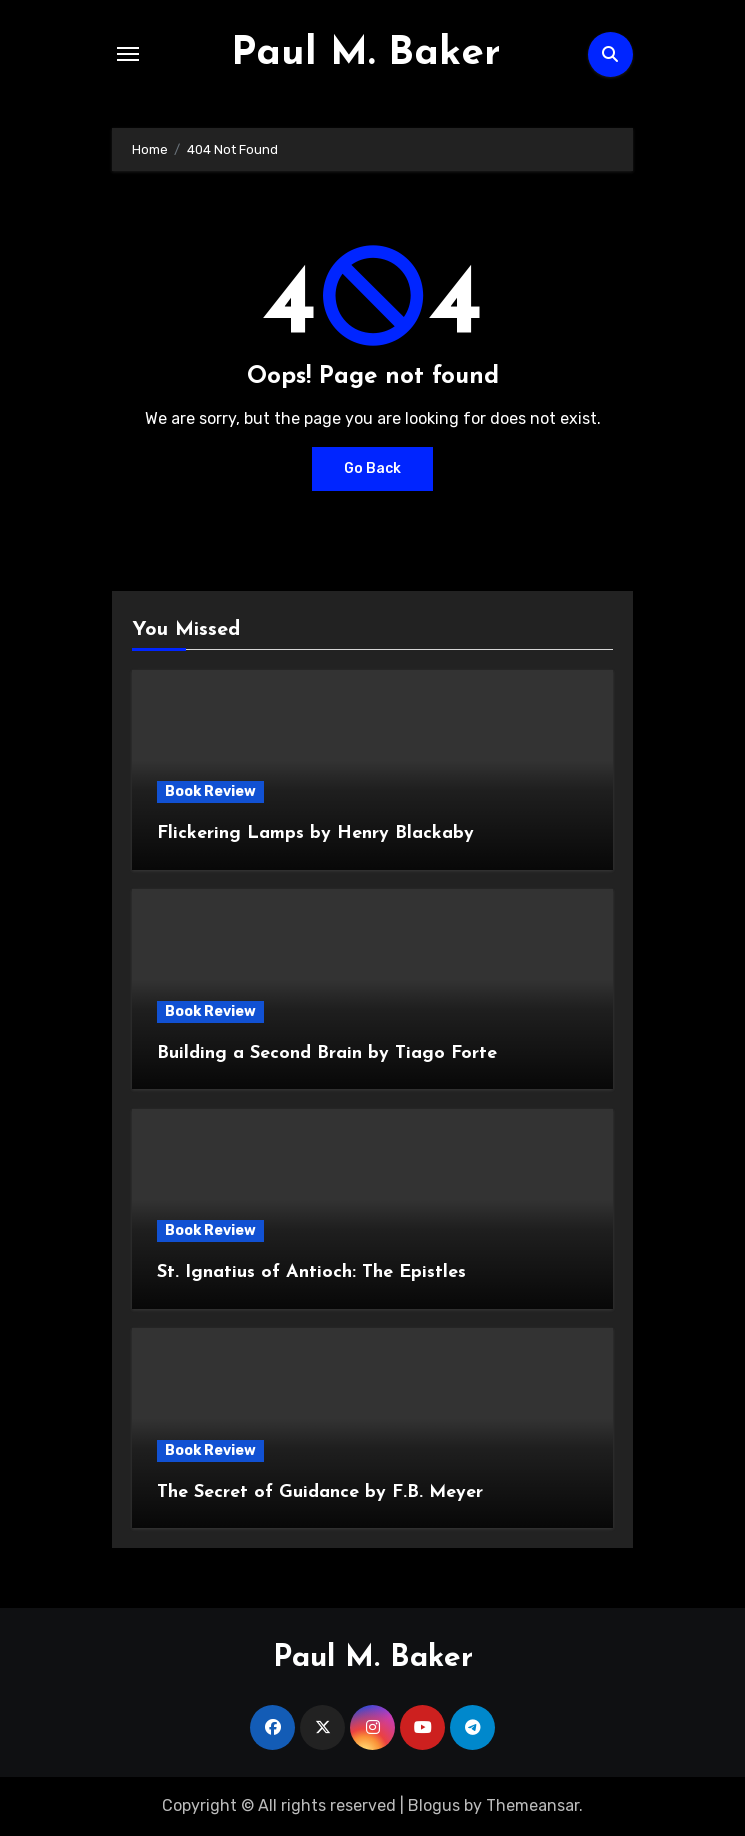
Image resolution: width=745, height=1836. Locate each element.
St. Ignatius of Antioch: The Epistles (311, 1272)
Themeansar (532, 1805)
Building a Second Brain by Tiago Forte (327, 1053)
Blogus (434, 1805)
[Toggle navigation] (128, 54)
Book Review (210, 791)
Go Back (372, 468)
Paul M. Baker (366, 54)
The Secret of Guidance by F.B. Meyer (320, 1492)
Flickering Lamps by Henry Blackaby (315, 833)
